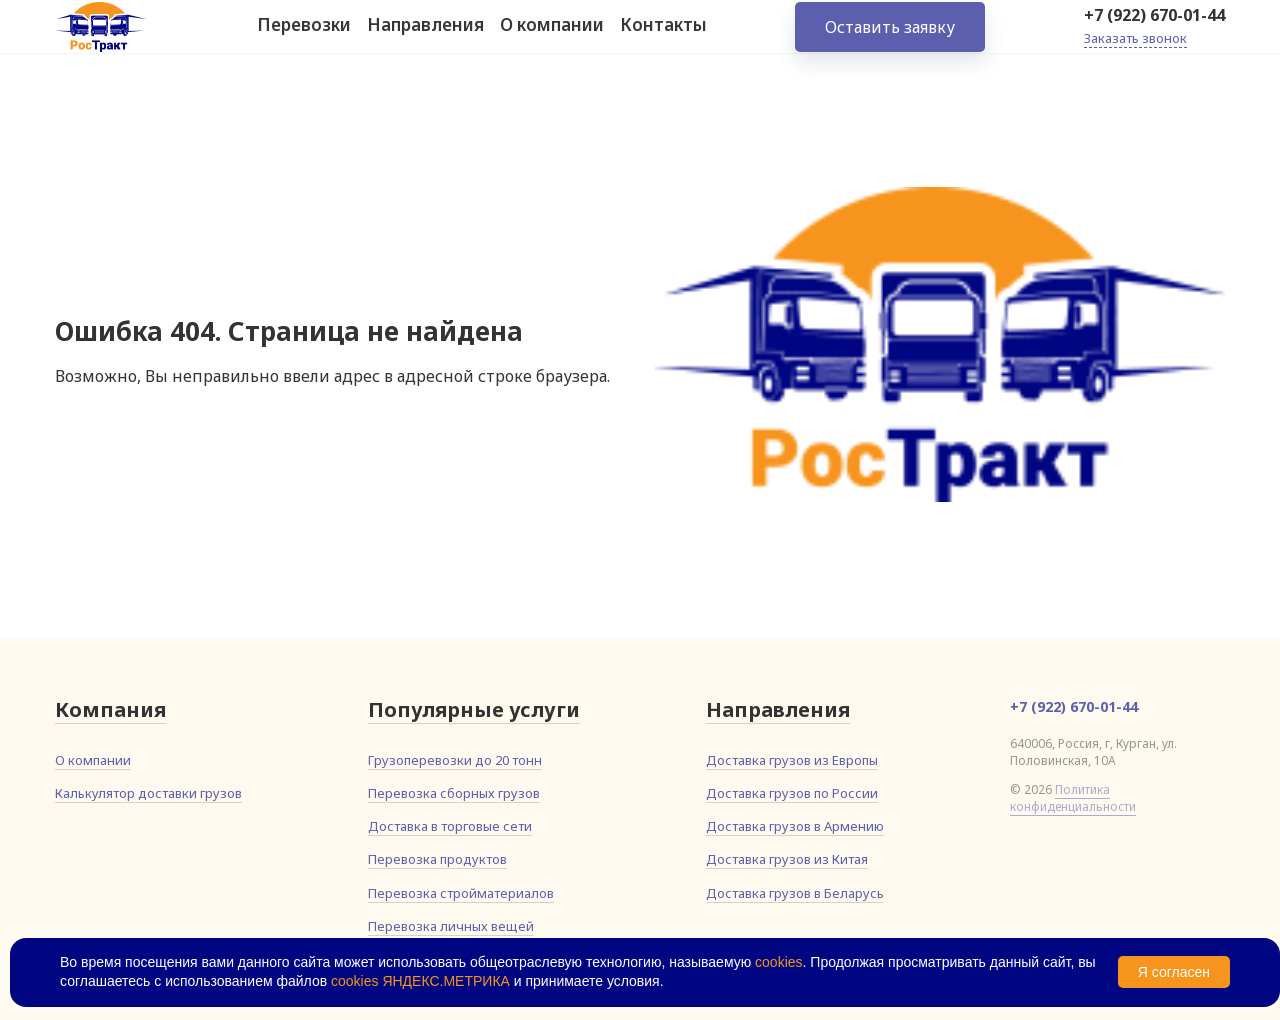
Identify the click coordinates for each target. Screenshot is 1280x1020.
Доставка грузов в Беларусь (795, 893)
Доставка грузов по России (792, 793)
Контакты (663, 38)
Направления (425, 38)
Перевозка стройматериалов (461, 893)
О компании (552, 38)
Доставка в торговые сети (450, 826)
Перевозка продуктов (437, 859)
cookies (778, 962)
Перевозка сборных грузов (454, 793)
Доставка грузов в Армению (795, 826)
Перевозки (304, 38)
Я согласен (1174, 972)
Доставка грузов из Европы (792, 760)
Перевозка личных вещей (451, 926)
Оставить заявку (890, 40)
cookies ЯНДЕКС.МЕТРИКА (420, 981)
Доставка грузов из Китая (787, 859)
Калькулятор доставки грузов (148, 793)
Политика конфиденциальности (1073, 798)
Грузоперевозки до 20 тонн (455, 760)
